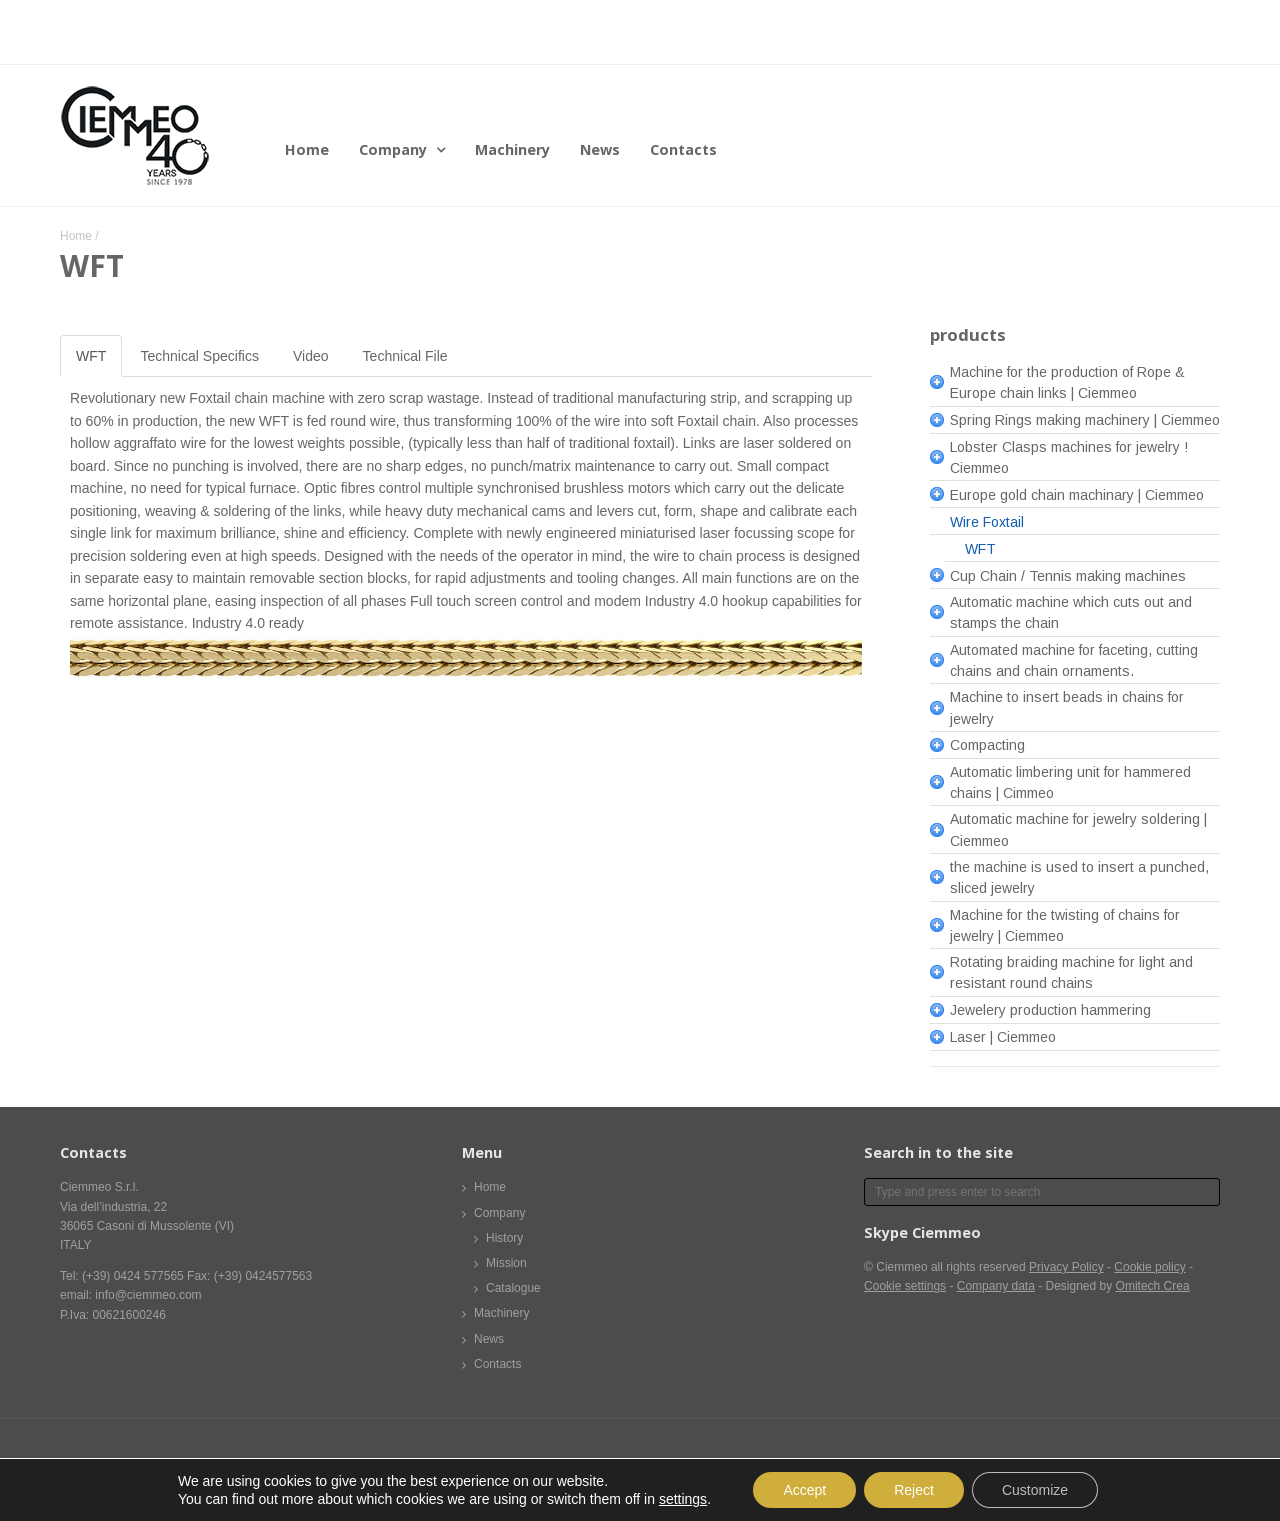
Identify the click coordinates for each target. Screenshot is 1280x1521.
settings (683, 1499)
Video (311, 356)
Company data (996, 1286)
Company (393, 149)
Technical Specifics (199, 356)
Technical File (405, 356)
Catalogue (513, 1288)
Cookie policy (1149, 1267)
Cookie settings (905, 1286)
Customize (1035, 1490)
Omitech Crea (1153, 1286)
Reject (914, 1490)
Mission (506, 1263)
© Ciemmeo (896, 1267)
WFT (91, 356)
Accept (804, 1490)
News (600, 149)
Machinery (512, 149)
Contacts (683, 149)
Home (307, 149)
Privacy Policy (1066, 1267)
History (504, 1238)
